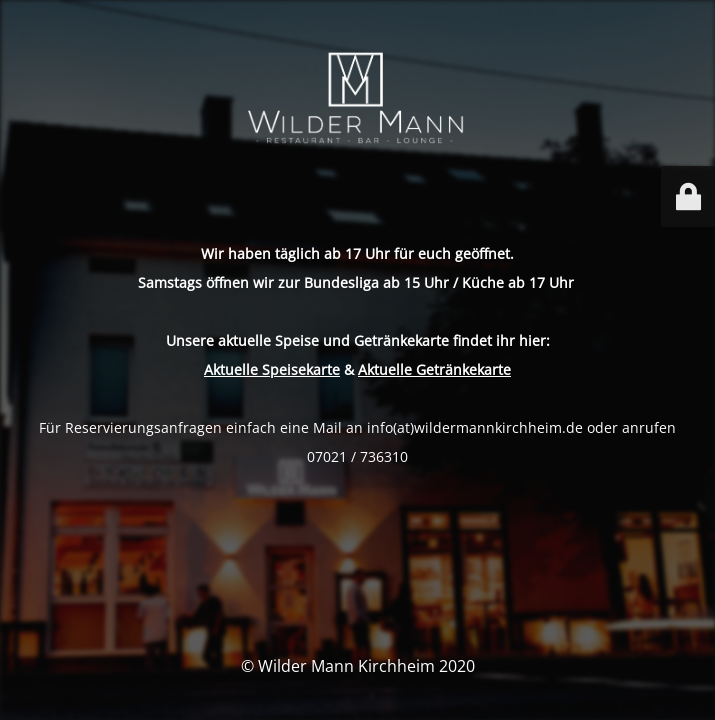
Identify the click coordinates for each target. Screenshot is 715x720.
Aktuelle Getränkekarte (434, 369)
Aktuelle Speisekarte (272, 369)
